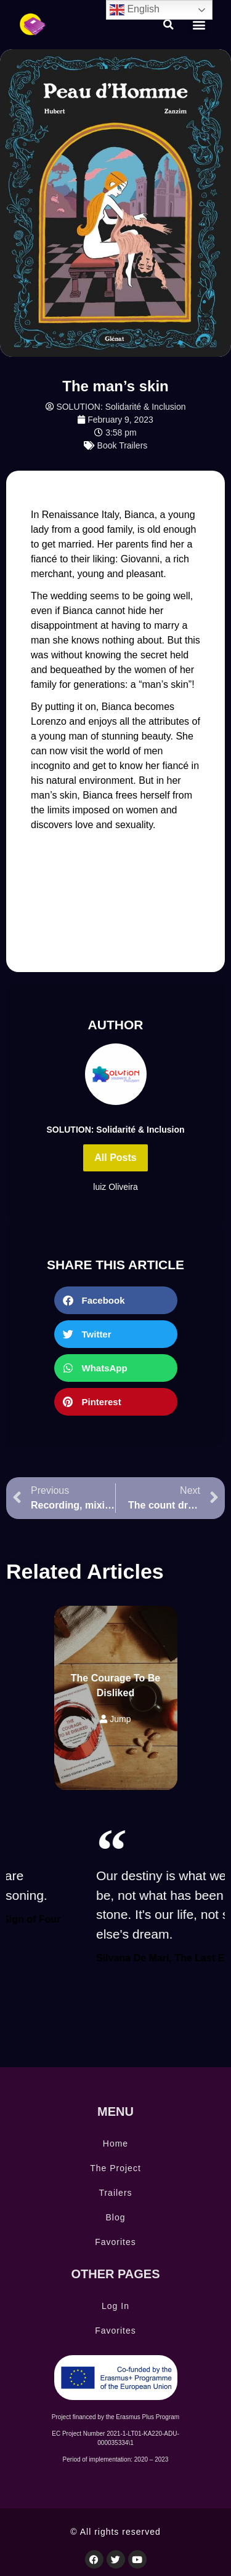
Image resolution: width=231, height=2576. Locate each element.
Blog (115, 2217)
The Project (115, 2168)
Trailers (115, 2193)
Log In (115, 2306)
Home (115, 2143)
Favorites (115, 2242)
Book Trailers (122, 445)
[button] (169, 24)
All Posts (115, 1157)
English (135, 9)
